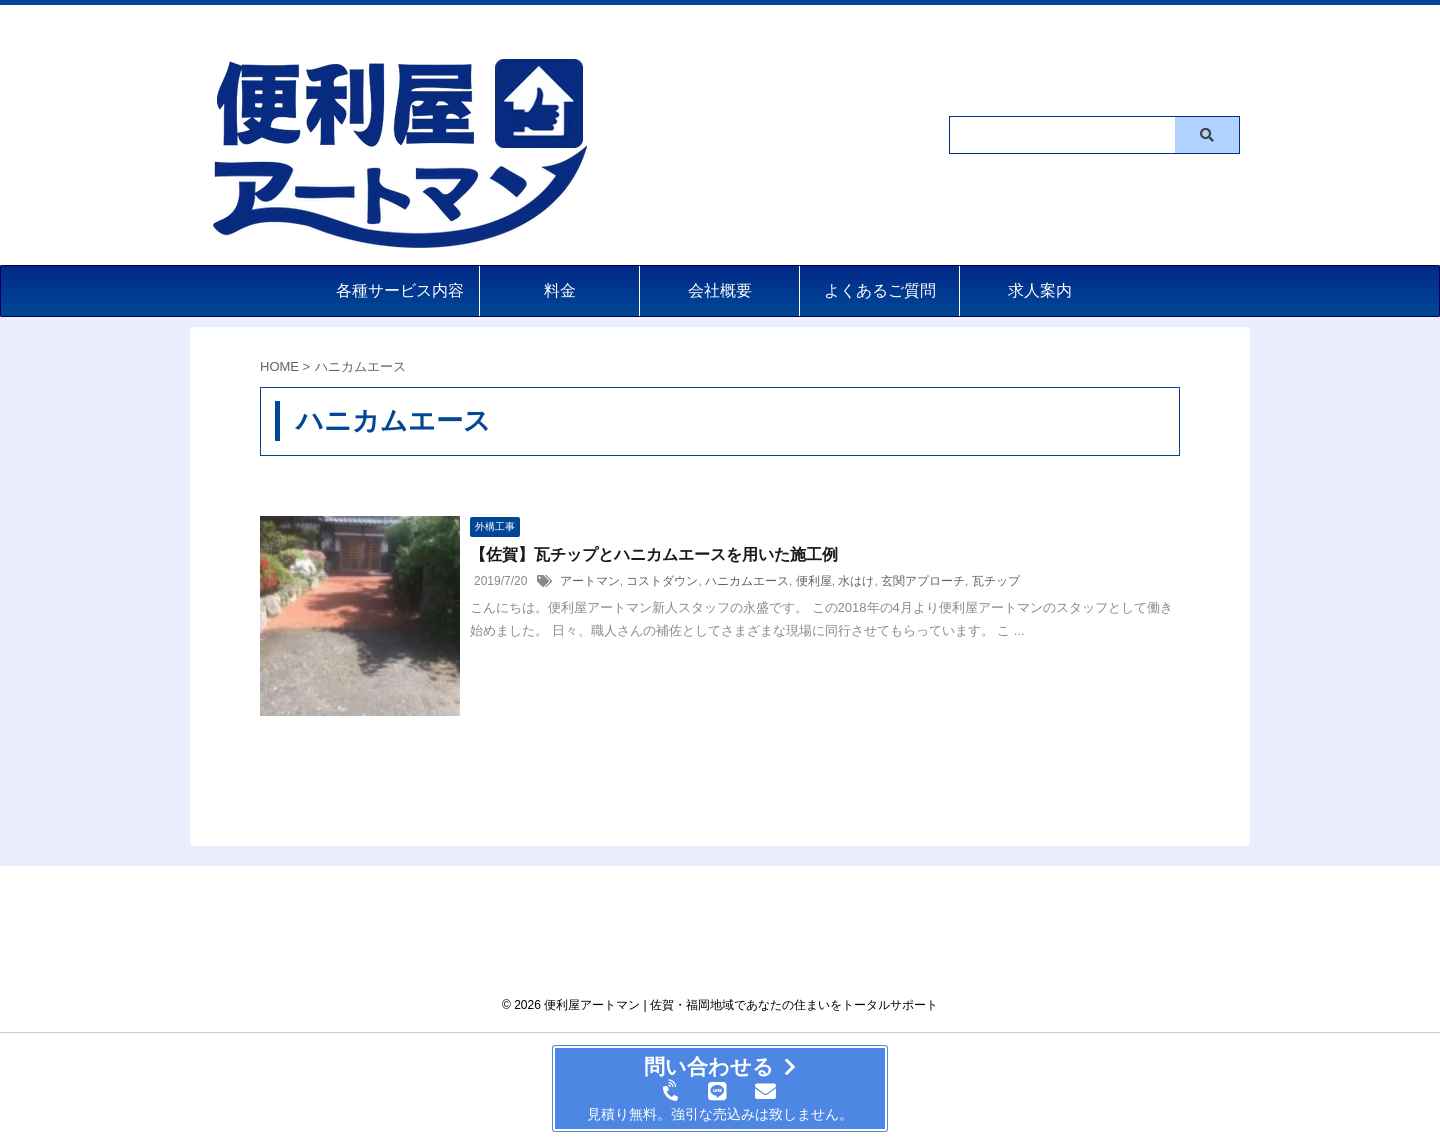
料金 (560, 290)
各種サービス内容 (400, 290)
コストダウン (662, 581)
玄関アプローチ (923, 581)
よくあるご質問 (880, 290)
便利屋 (814, 581)
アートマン (590, 581)
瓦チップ (996, 581)
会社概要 (720, 290)
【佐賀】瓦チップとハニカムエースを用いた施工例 (654, 554)
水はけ (856, 581)
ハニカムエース (747, 581)
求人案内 (1040, 290)
